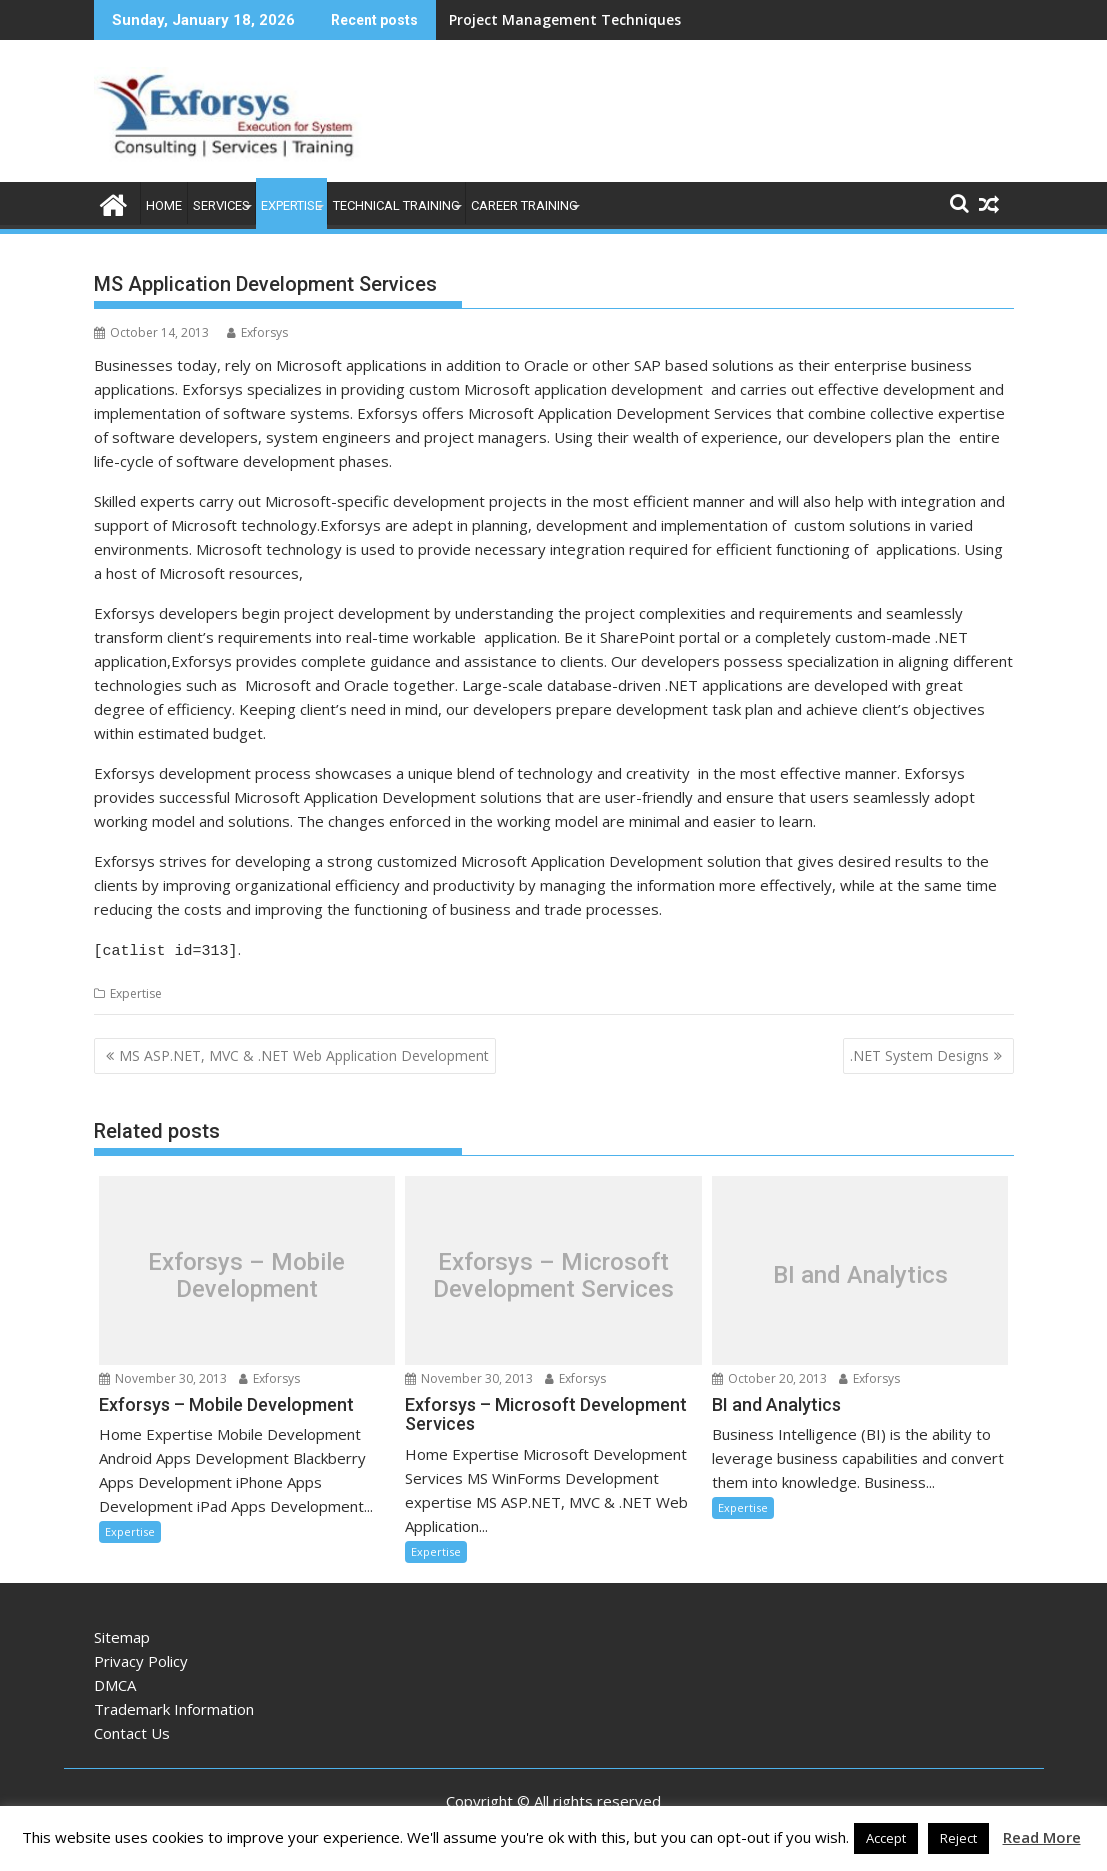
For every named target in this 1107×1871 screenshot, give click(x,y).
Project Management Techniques (565, 19)
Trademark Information (174, 1706)
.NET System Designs (919, 1052)
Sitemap (122, 1634)
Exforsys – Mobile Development (246, 1272)
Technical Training (396, 205)
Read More (1042, 1837)
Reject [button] (958, 1838)
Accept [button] (886, 1838)
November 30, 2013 (163, 1375)
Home (164, 205)
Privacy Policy (141, 1658)
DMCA (115, 1682)
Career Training (524, 205)
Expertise (291, 205)
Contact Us (132, 1730)
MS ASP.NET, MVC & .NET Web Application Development (304, 1052)
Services (221, 205)
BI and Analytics (860, 1272)
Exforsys (257, 332)
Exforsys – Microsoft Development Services (553, 1272)
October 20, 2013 (769, 1375)
